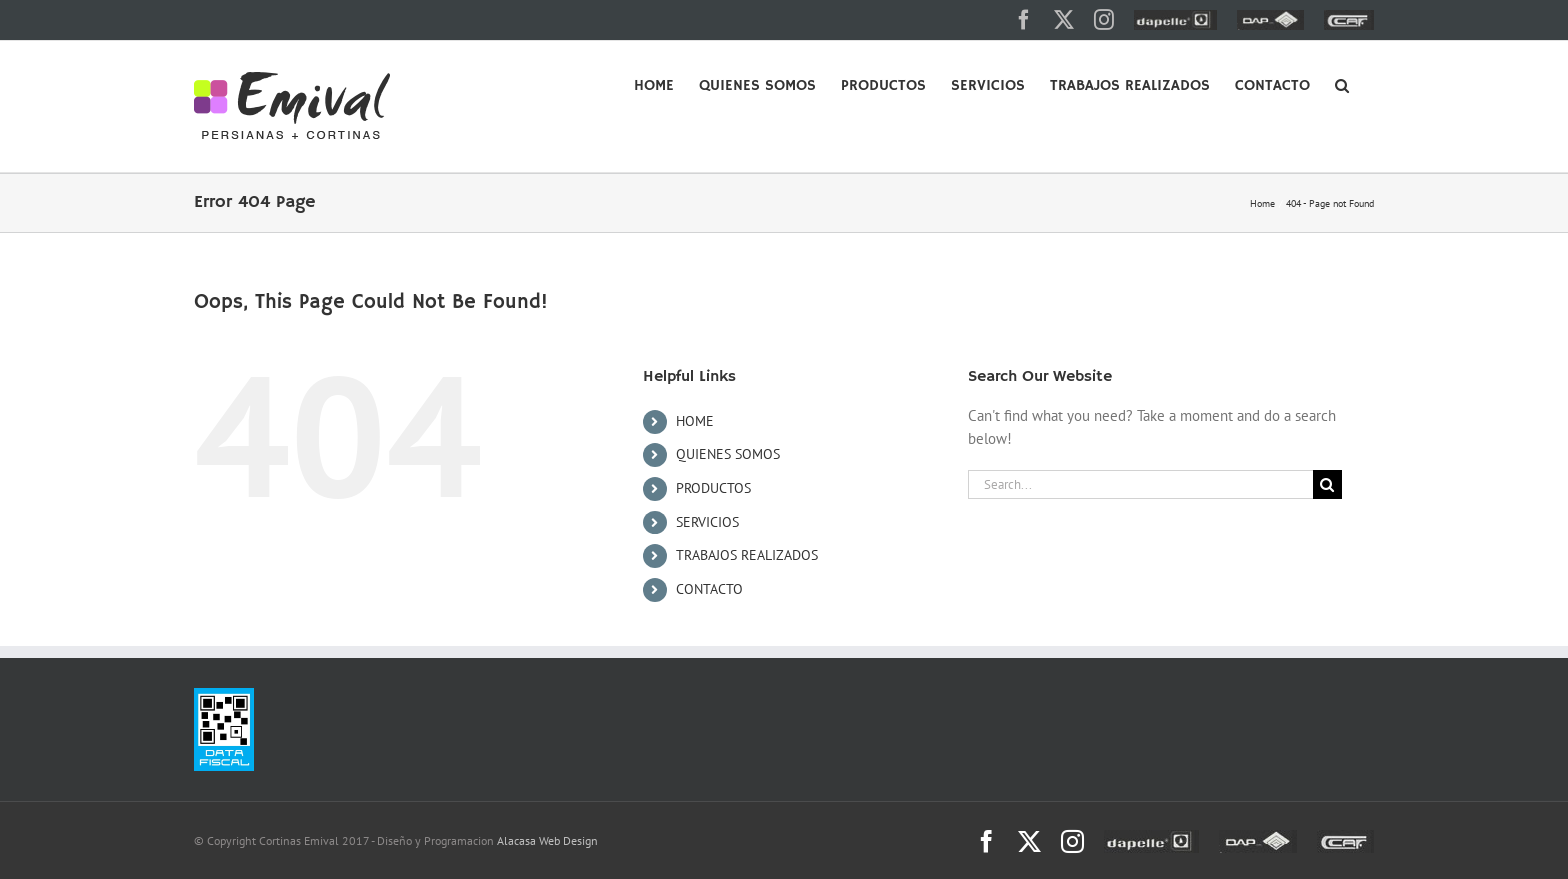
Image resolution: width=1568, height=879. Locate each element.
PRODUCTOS (713, 488)
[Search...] (1140, 484)
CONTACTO (709, 589)
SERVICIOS (707, 522)
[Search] (1327, 484)
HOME (695, 421)
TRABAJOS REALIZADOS (747, 555)
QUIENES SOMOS (728, 454)
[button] (1342, 84)
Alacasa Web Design (547, 840)
